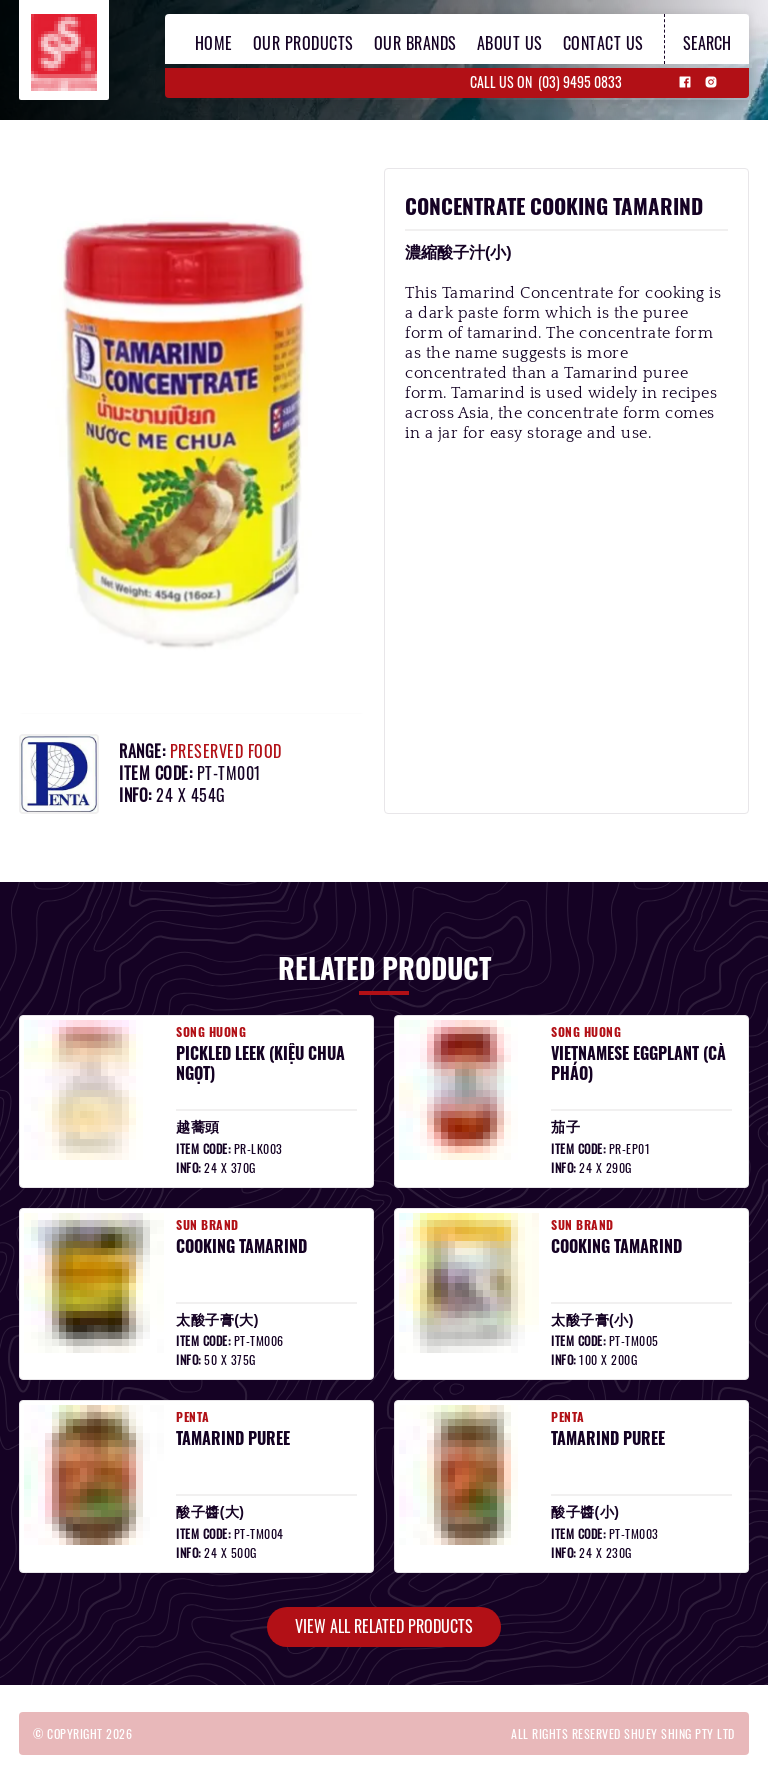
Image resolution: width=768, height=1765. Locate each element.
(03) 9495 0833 (580, 82)
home (214, 43)
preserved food (226, 751)
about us (510, 43)
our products (303, 43)
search (707, 43)
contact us (603, 43)
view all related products (384, 1626)
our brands (415, 43)
